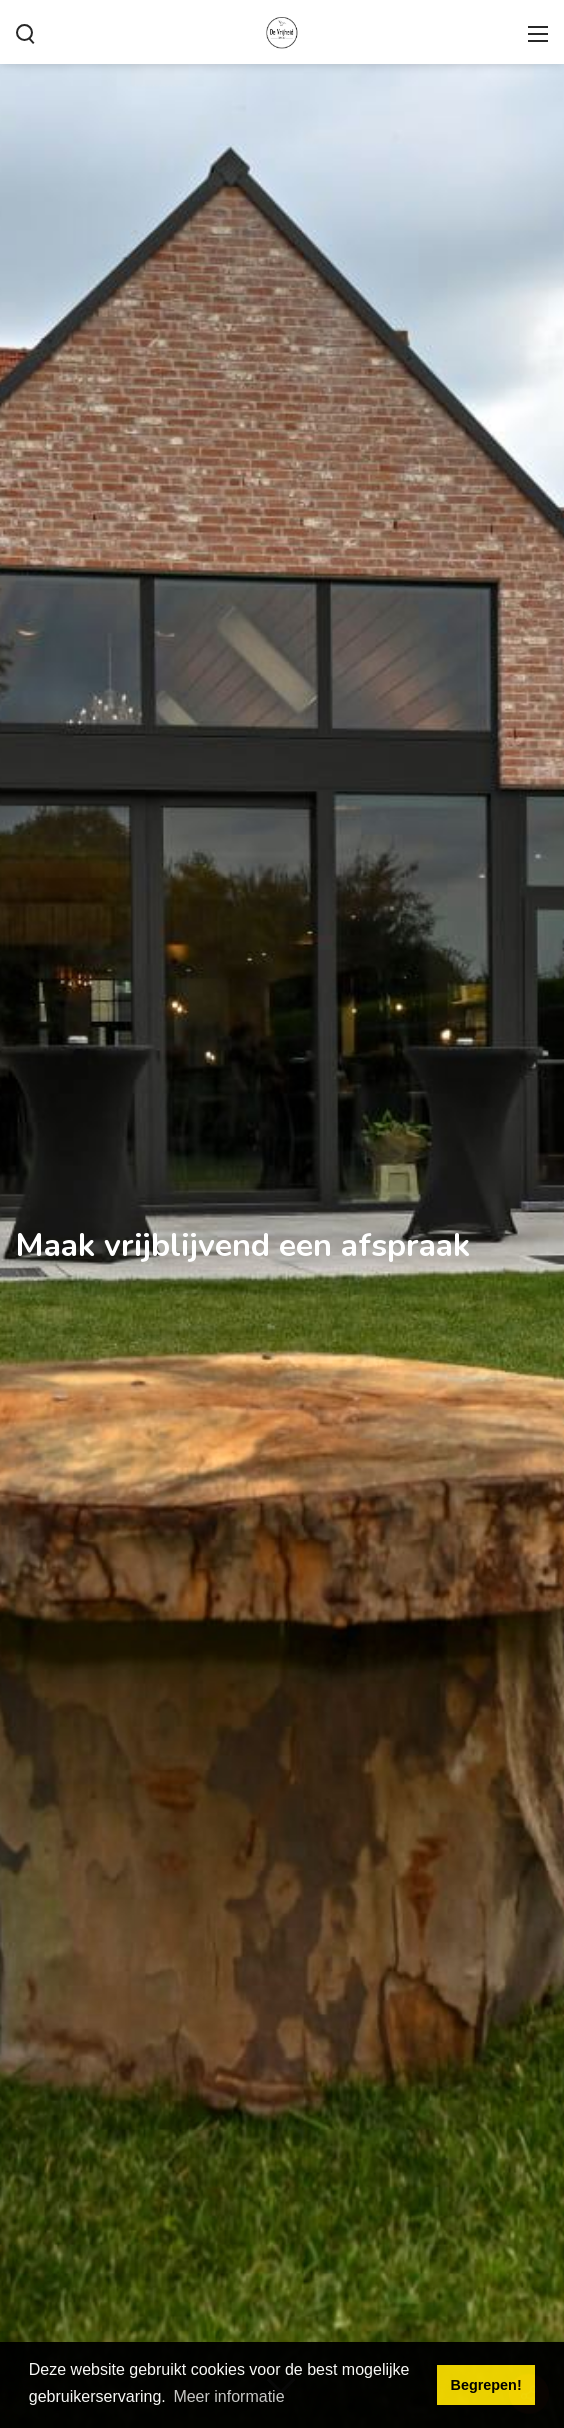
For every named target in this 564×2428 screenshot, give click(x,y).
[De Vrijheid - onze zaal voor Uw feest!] (282, 30)
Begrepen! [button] (486, 2385)
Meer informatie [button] (228, 2396)
